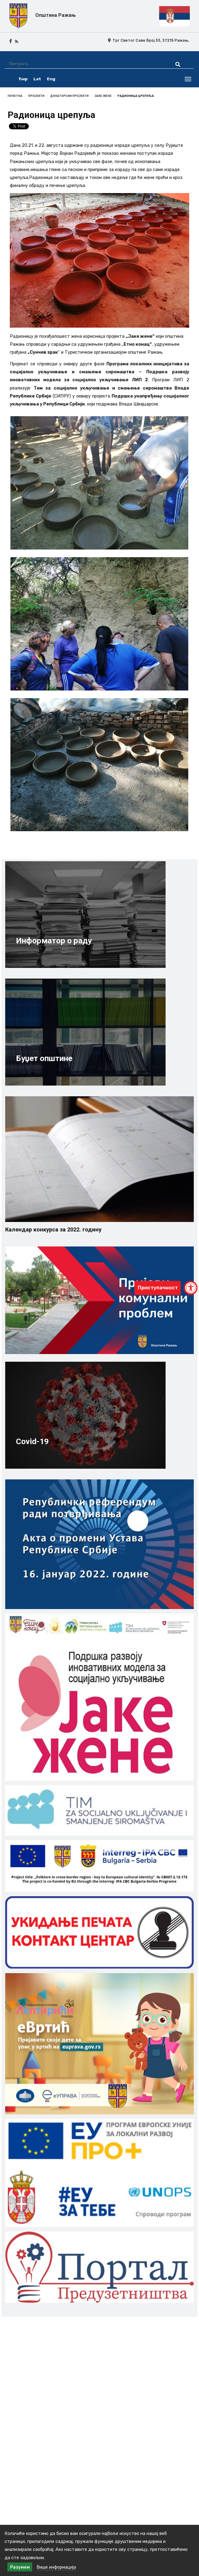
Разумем (20, 2567)
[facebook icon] (10, 41)
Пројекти (36, 95)
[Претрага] (84, 63)
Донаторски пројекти (69, 95)
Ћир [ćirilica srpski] (23, 78)
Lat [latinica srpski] (37, 78)
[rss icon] (16, 41)
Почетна (15, 95)
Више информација (56, 2567)
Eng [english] (51, 78)
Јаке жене (103, 95)
